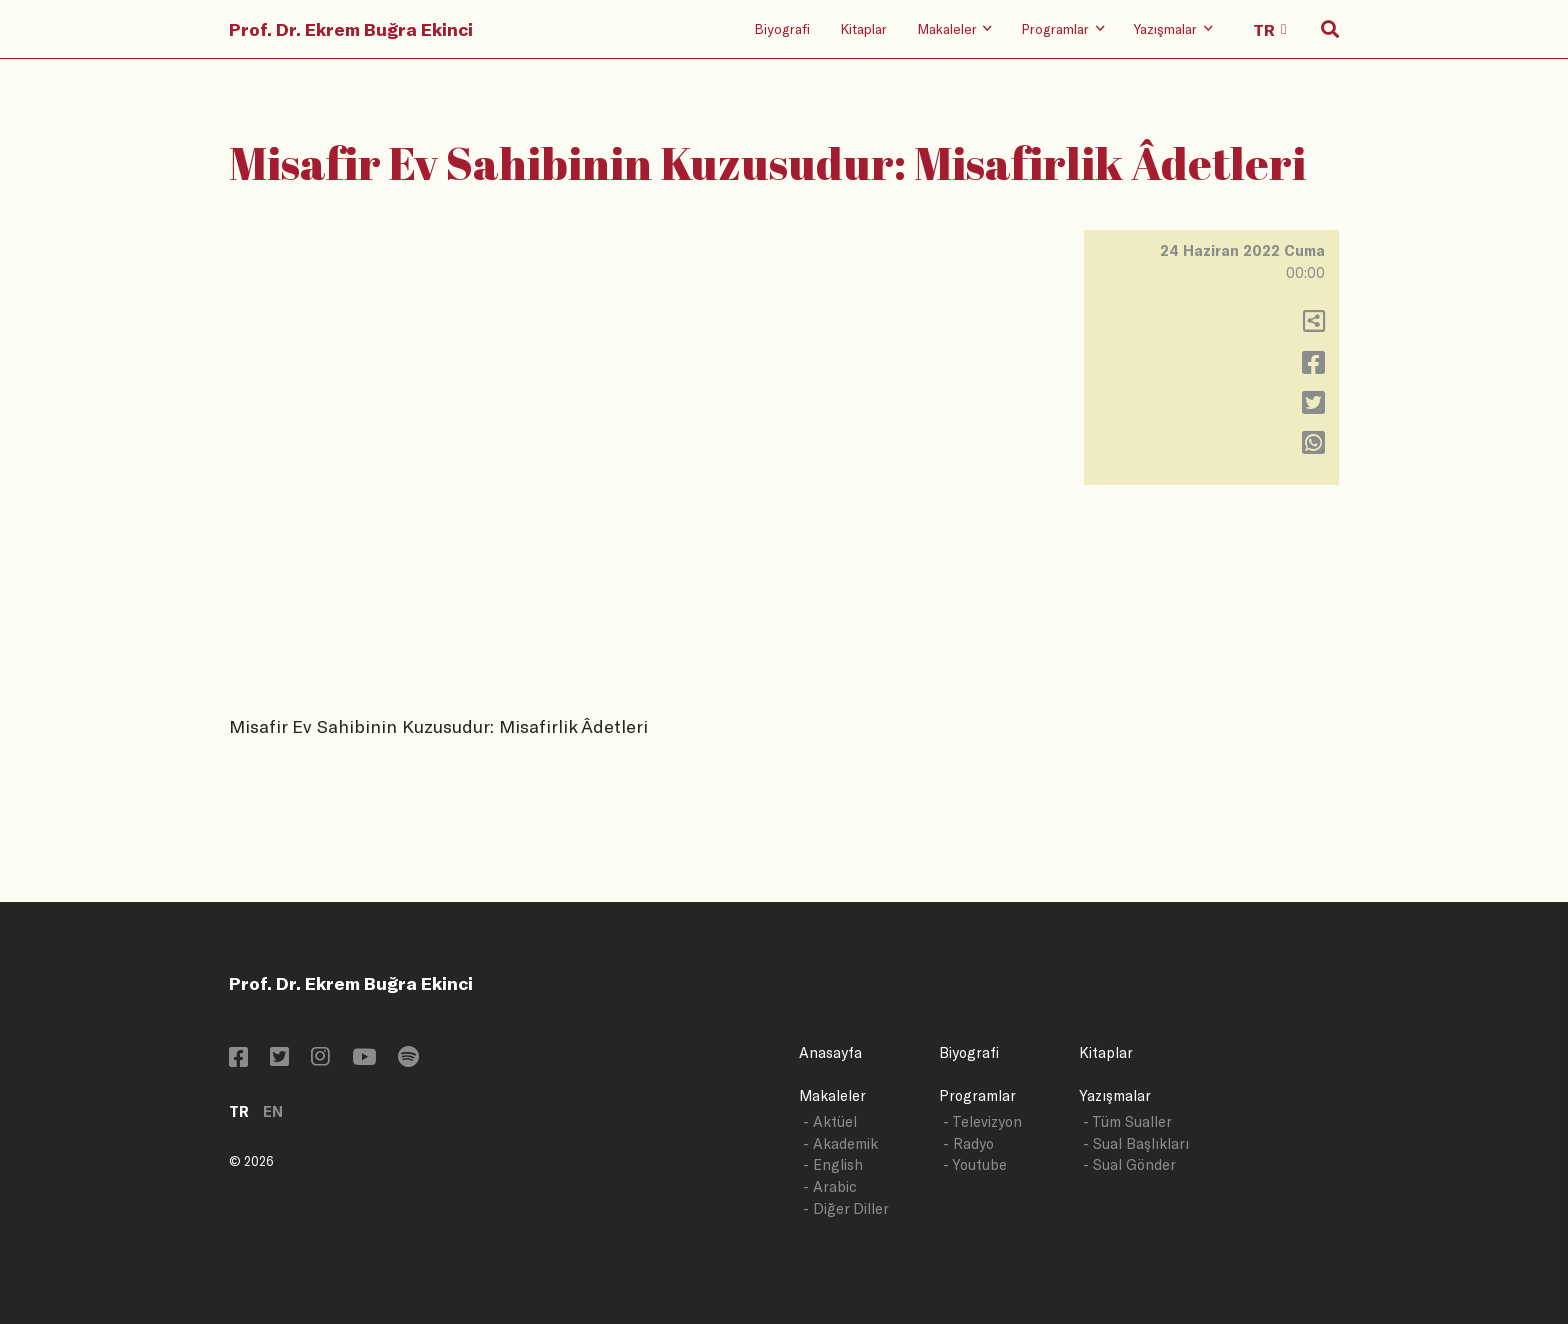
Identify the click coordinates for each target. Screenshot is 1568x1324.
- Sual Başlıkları (1136, 1143)
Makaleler (832, 1095)
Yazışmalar (1115, 1095)
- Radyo (968, 1143)
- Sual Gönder (1129, 1164)
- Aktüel (830, 1121)
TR (239, 1111)
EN (273, 1111)
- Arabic (830, 1186)
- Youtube (975, 1164)
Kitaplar (863, 28)
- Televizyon (982, 1121)
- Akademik (840, 1143)
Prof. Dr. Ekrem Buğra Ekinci (351, 29)
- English (833, 1164)
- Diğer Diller (846, 1208)
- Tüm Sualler (1127, 1121)
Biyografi (782, 28)
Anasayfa (830, 1052)
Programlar (977, 1095)
